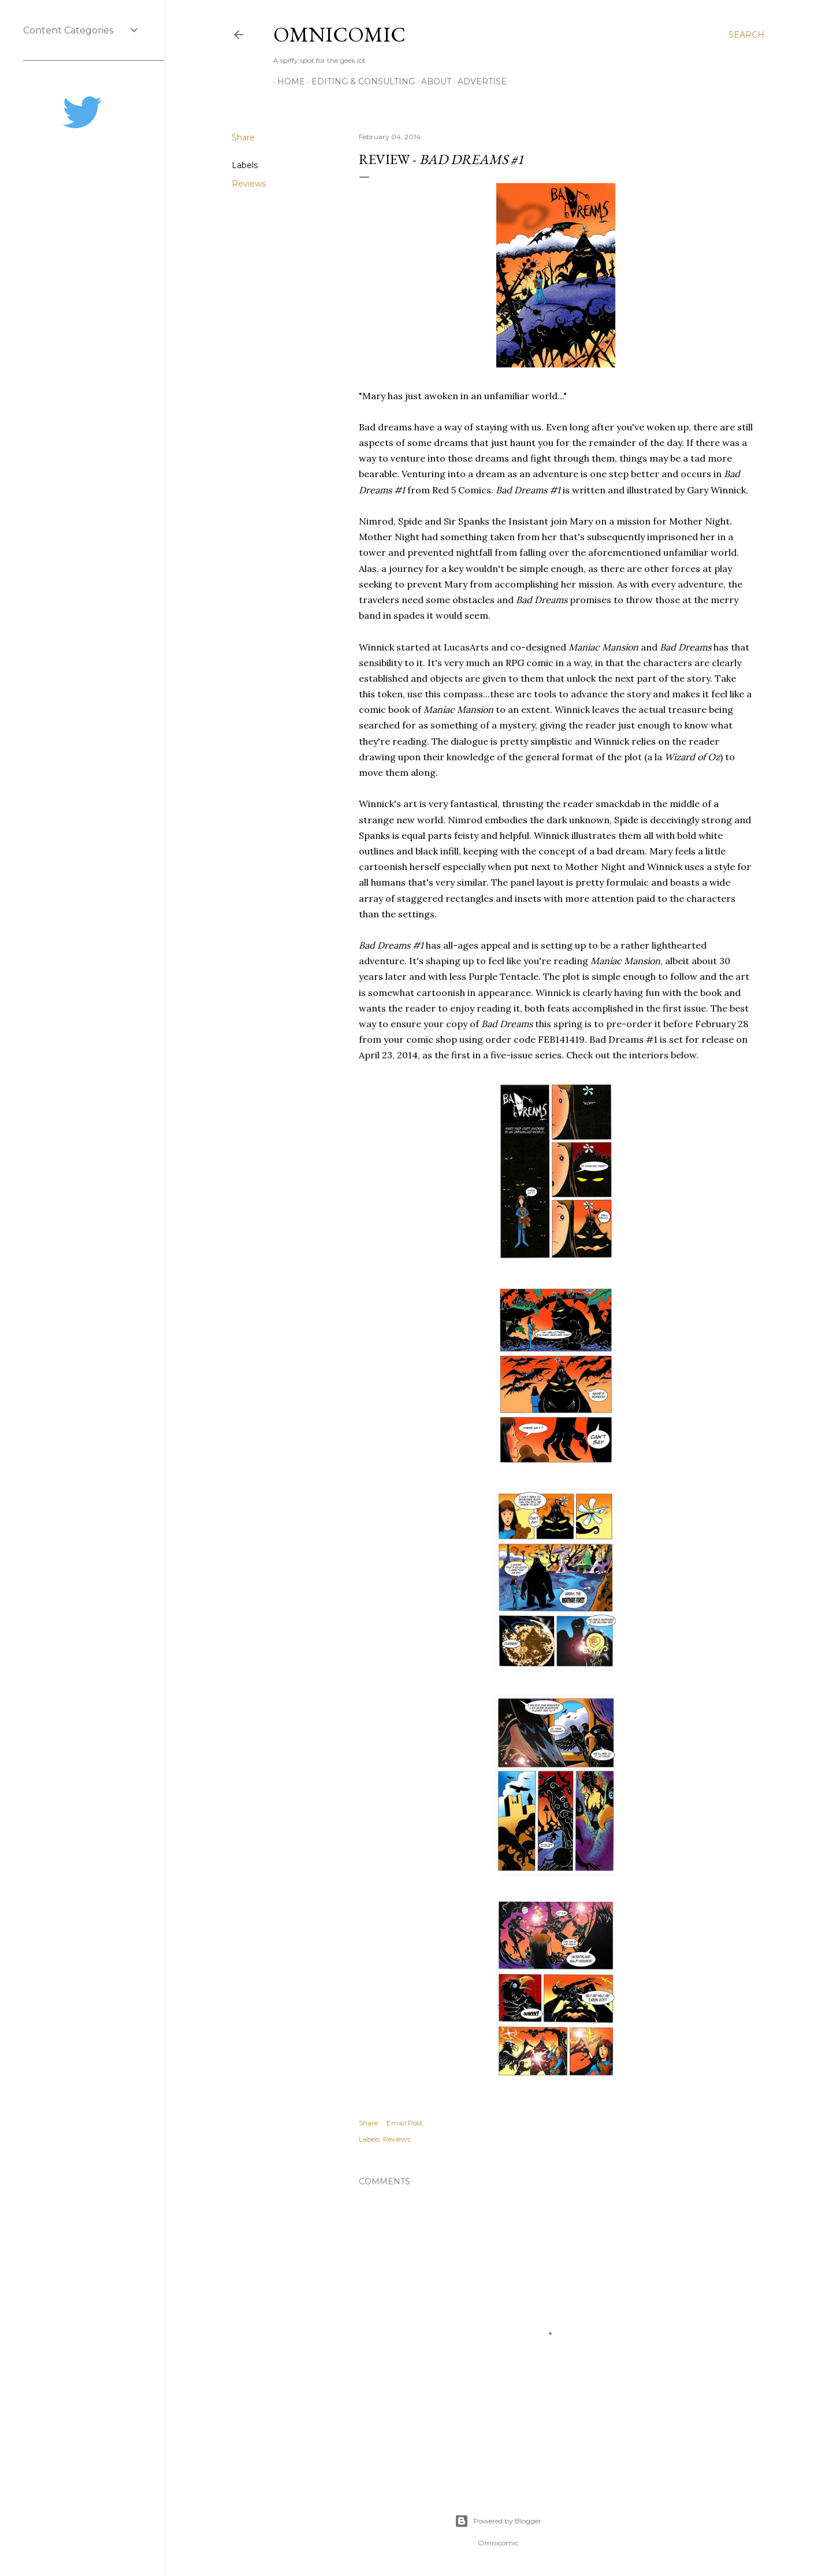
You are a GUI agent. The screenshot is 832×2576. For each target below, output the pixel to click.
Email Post (405, 2122)
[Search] (746, 35)
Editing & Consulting (359, 81)
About (432, 81)
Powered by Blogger (498, 2521)
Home (287, 81)
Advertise (478, 81)
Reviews (249, 184)
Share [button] (243, 137)
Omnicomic (339, 34)
